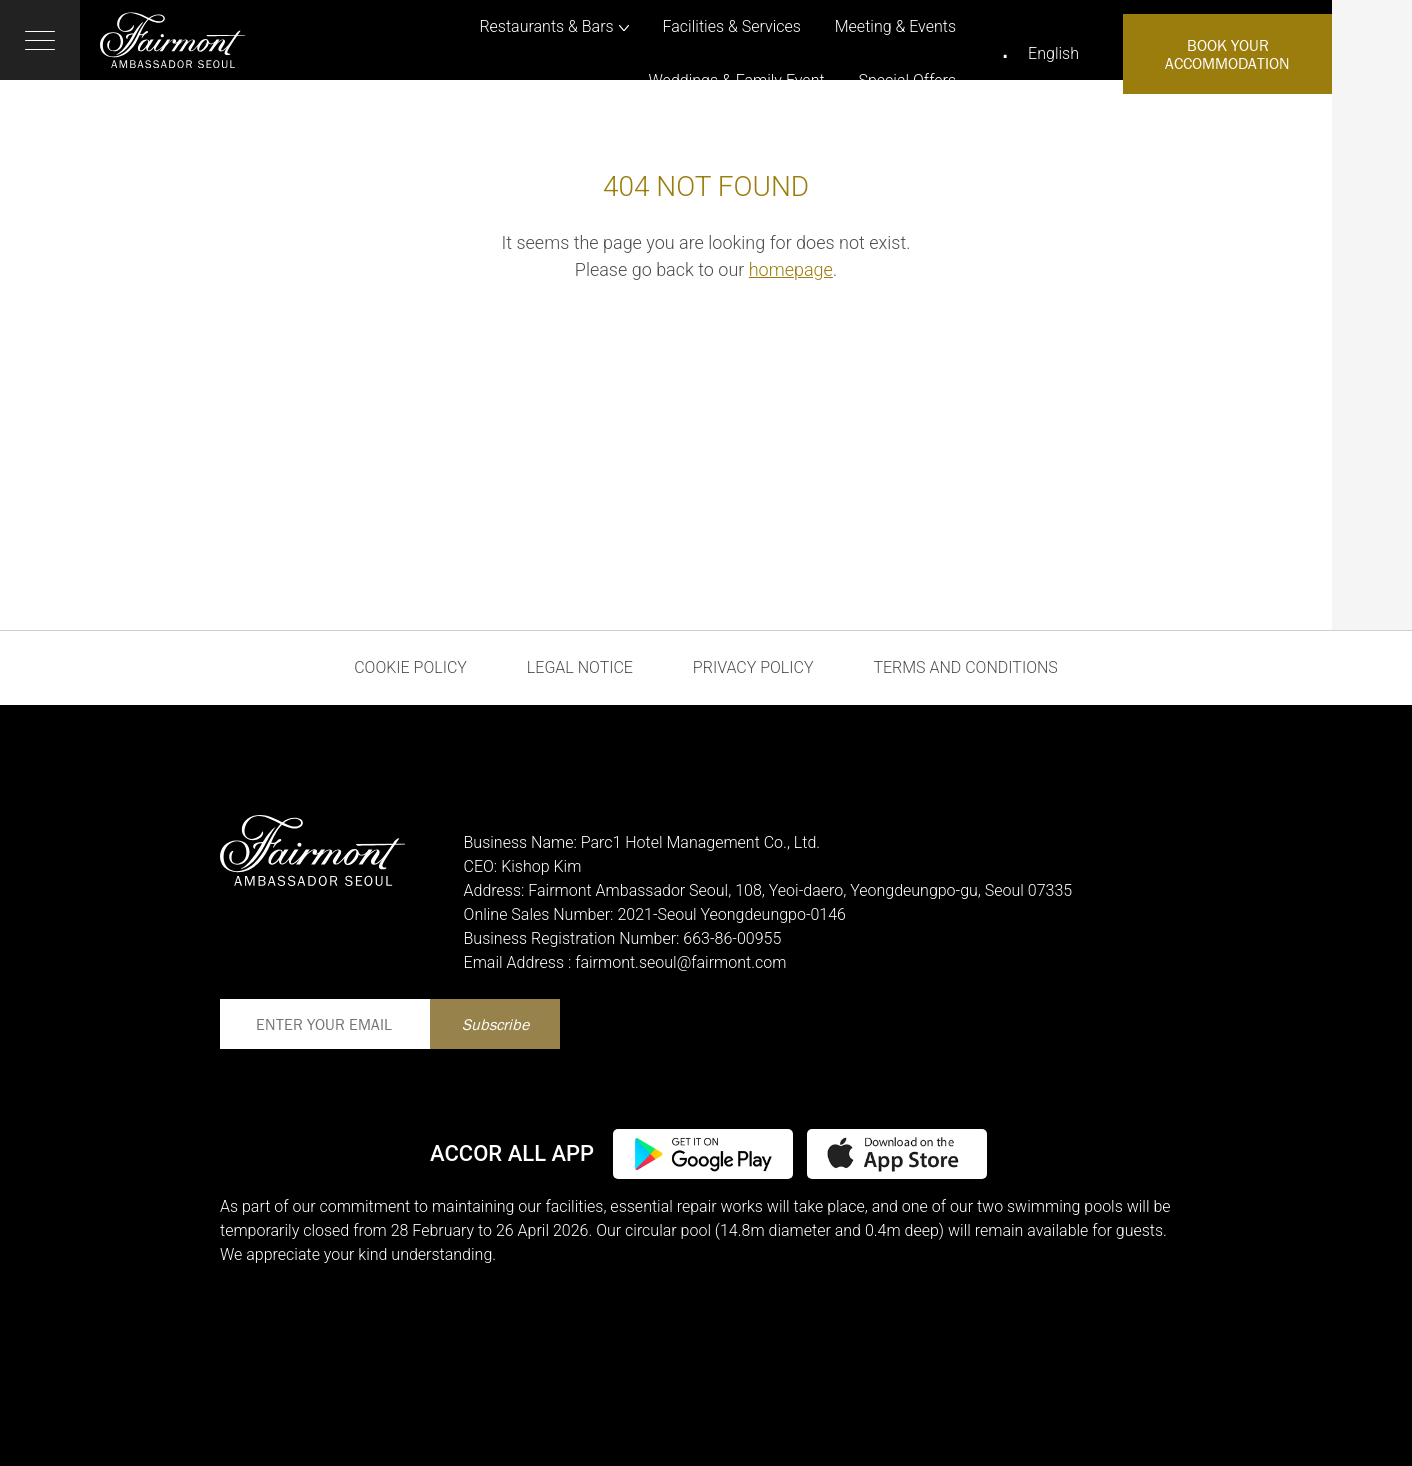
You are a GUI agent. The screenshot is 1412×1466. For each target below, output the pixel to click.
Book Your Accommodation (1227, 54)
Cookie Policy (410, 667)
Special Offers (908, 80)
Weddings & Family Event (737, 80)
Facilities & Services (732, 26)
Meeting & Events (895, 26)
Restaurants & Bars (546, 26)
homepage (791, 269)
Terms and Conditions (965, 667)
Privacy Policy (753, 667)
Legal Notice (580, 667)
